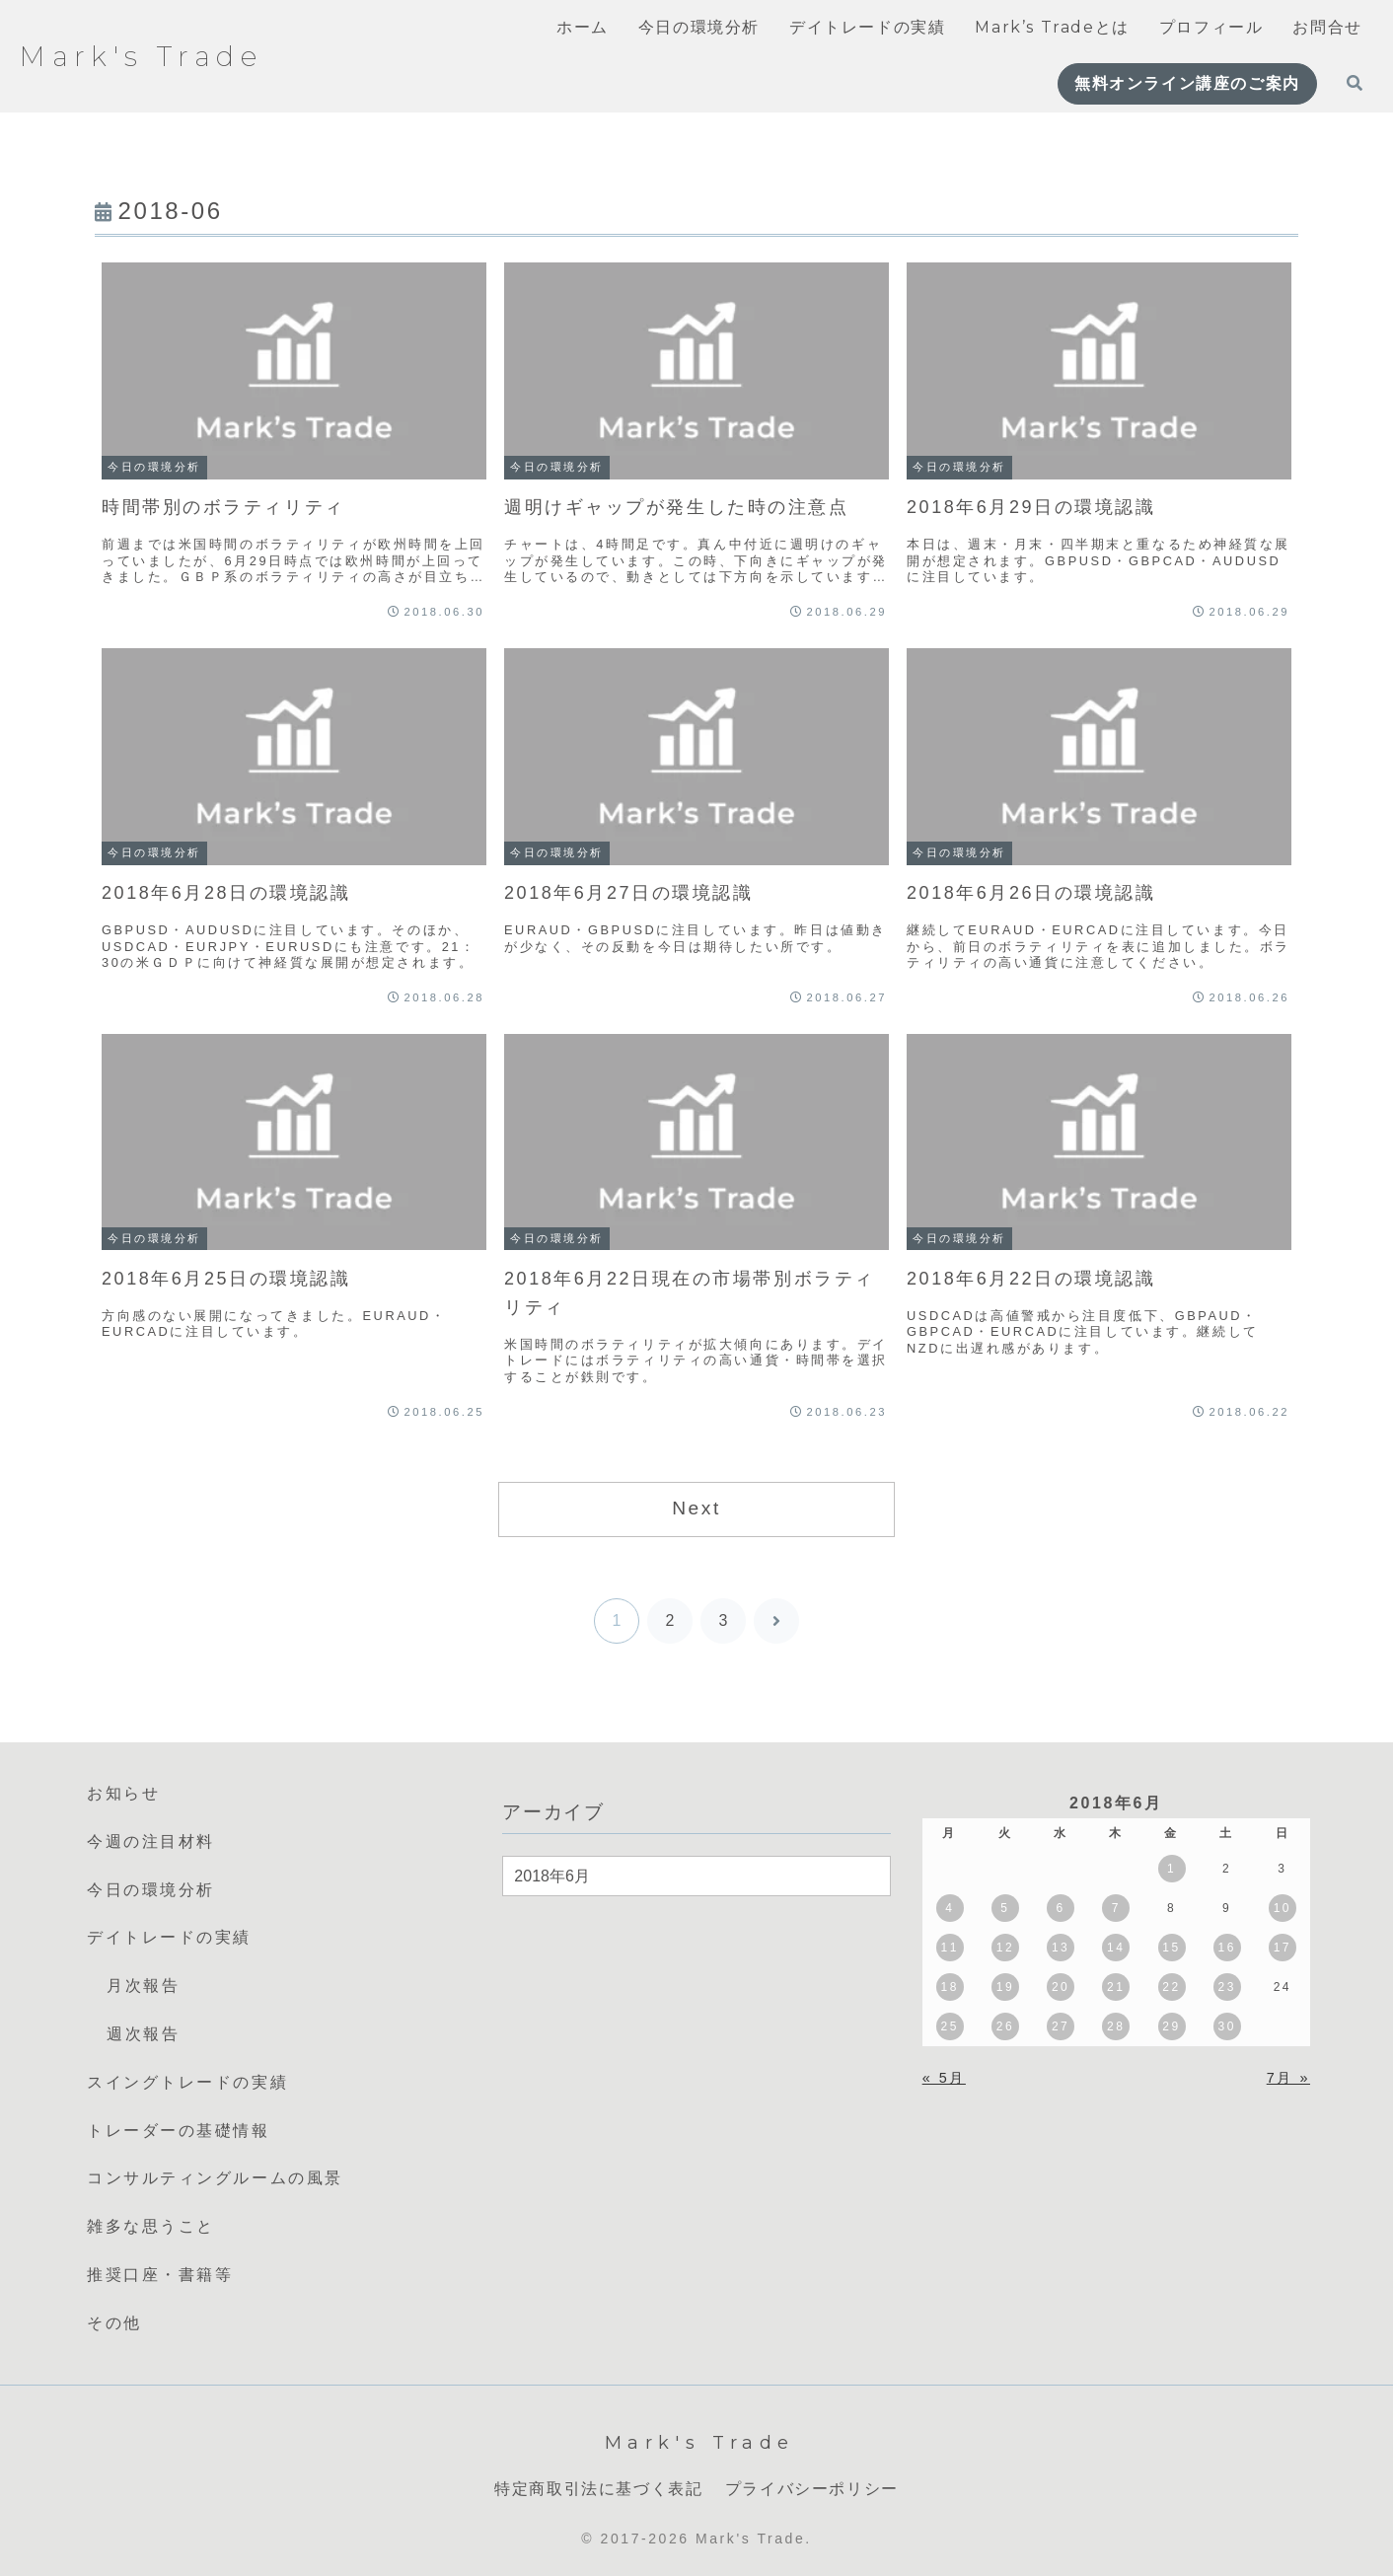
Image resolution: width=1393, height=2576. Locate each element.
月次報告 (143, 1985)
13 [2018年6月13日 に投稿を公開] (1060, 1947)
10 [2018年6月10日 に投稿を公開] (1282, 1908)
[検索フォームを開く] (1354, 83)
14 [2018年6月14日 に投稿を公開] (1116, 1947)
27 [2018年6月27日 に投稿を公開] (1060, 2026)
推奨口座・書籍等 (160, 2274)
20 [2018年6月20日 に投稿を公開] (1060, 1987)
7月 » (1288, 2078)
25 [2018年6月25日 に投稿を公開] (950, 2026)
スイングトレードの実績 (187, 2082)
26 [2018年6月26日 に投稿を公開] (1005, 2026)
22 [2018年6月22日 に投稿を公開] (1171, 1987)
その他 (114, 2323)
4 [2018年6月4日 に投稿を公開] (949, 1908)
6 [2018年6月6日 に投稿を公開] (1061, 1908)
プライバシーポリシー (812, 2488)
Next (696, 1508)
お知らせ (123, 1793)
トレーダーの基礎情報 (178, 2130)
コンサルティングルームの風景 (215, 2178)
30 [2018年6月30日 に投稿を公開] (1226, 2026)
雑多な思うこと (151, 2226)
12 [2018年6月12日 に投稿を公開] (1005, 1947)
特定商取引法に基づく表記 (598, 2488)
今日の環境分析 (151, 1889)
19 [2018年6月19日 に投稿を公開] (1005, 1987)
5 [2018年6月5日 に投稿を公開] (1004, 1908)
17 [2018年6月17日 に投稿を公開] (1282, 1947)
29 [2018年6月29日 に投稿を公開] (1171, 2026)
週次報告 (143, 2033)
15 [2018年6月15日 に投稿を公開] (1171, 1947)
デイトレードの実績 (169, 1937)
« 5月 (944, 2078)
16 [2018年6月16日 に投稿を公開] (1226, 1947)
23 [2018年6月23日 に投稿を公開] (1226, 1987)
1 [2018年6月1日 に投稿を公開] (1171, 1869)
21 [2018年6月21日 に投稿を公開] (1116, 1987)
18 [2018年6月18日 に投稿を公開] (950, 1987)
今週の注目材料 (151, 1841)
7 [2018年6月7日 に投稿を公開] (1116, 1908)
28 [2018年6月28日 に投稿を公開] (1116, 2026)
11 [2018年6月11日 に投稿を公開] (950, 1947)
